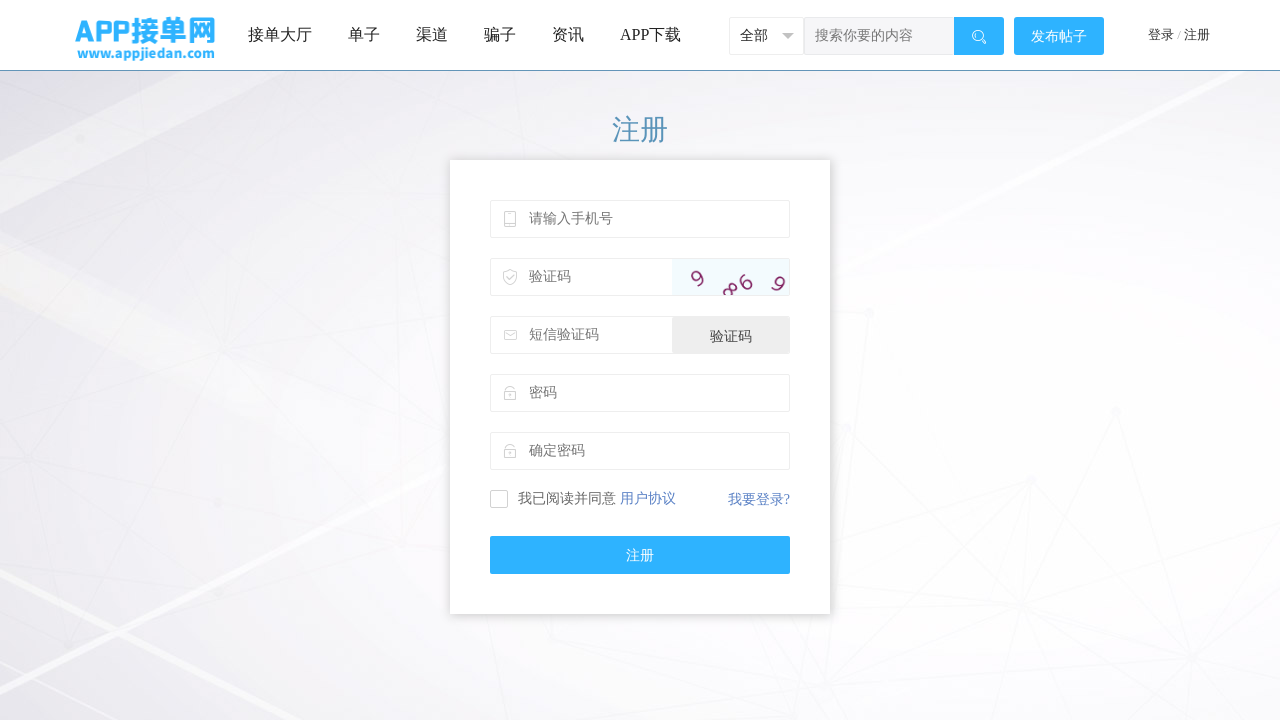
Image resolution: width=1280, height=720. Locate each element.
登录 (1161, 34)
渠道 (432, 34)
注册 (1197, 34)
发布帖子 (1059, 36)
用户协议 (648, 498)
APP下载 (650, 34)
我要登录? (759, 499)
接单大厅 (280, 34)
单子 (364, 34)
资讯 (568, 34)
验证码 (731, 336)
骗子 (500, 34)
